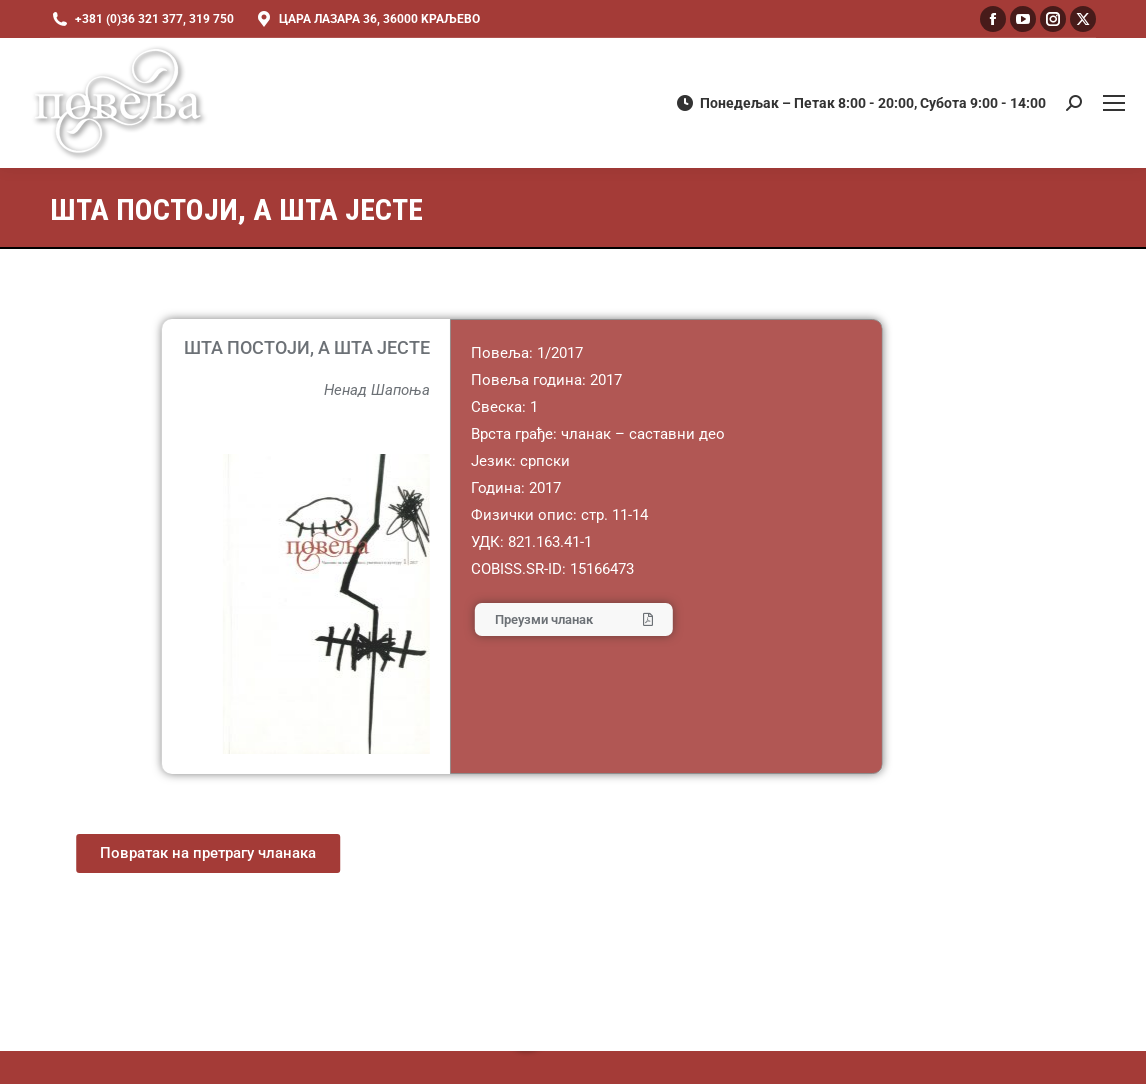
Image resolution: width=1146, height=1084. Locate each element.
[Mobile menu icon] (1114, 103)
